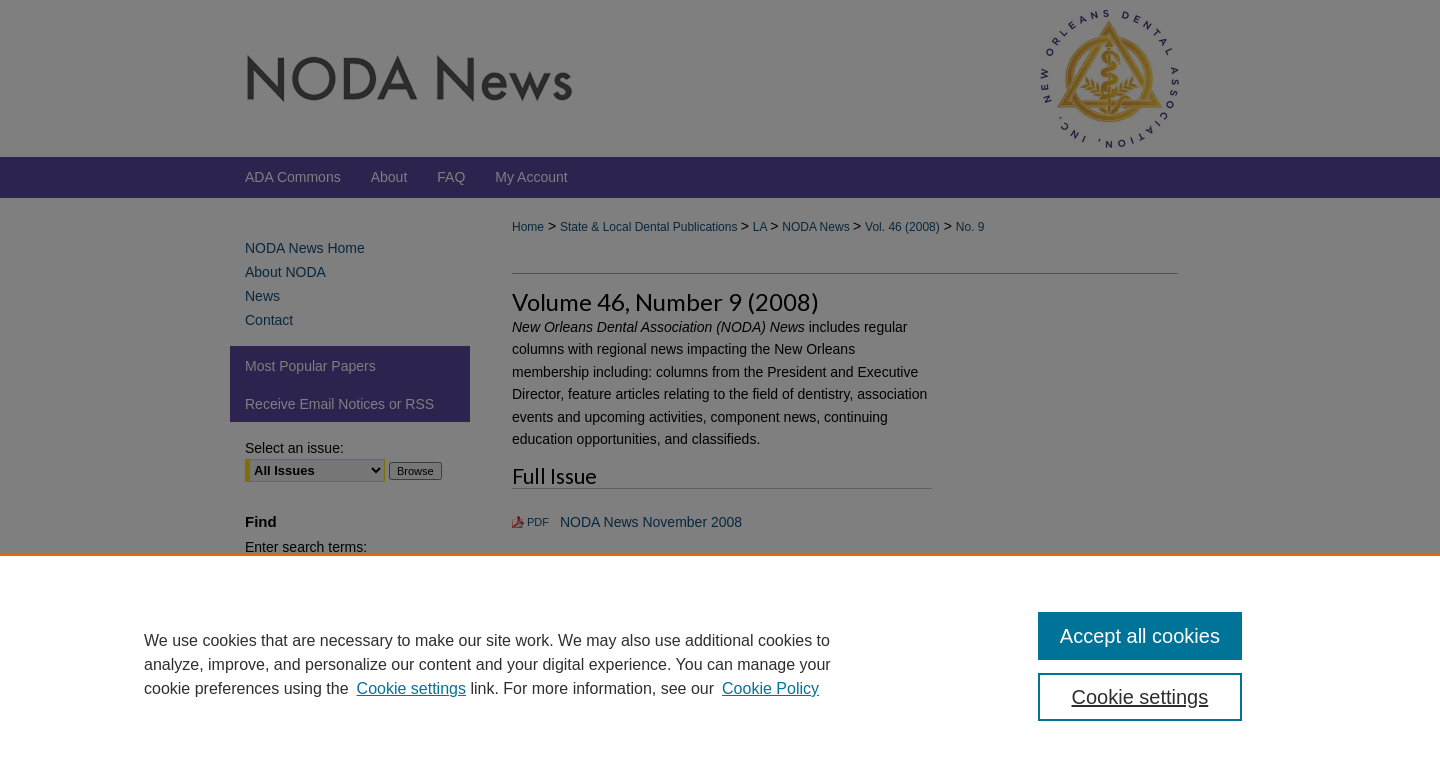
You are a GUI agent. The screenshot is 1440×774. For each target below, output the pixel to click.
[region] (720, 664)
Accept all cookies (1140, 636)
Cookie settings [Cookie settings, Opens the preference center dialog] (1140, 697)
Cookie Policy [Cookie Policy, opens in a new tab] (770, 688)
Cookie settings (411, 688)
